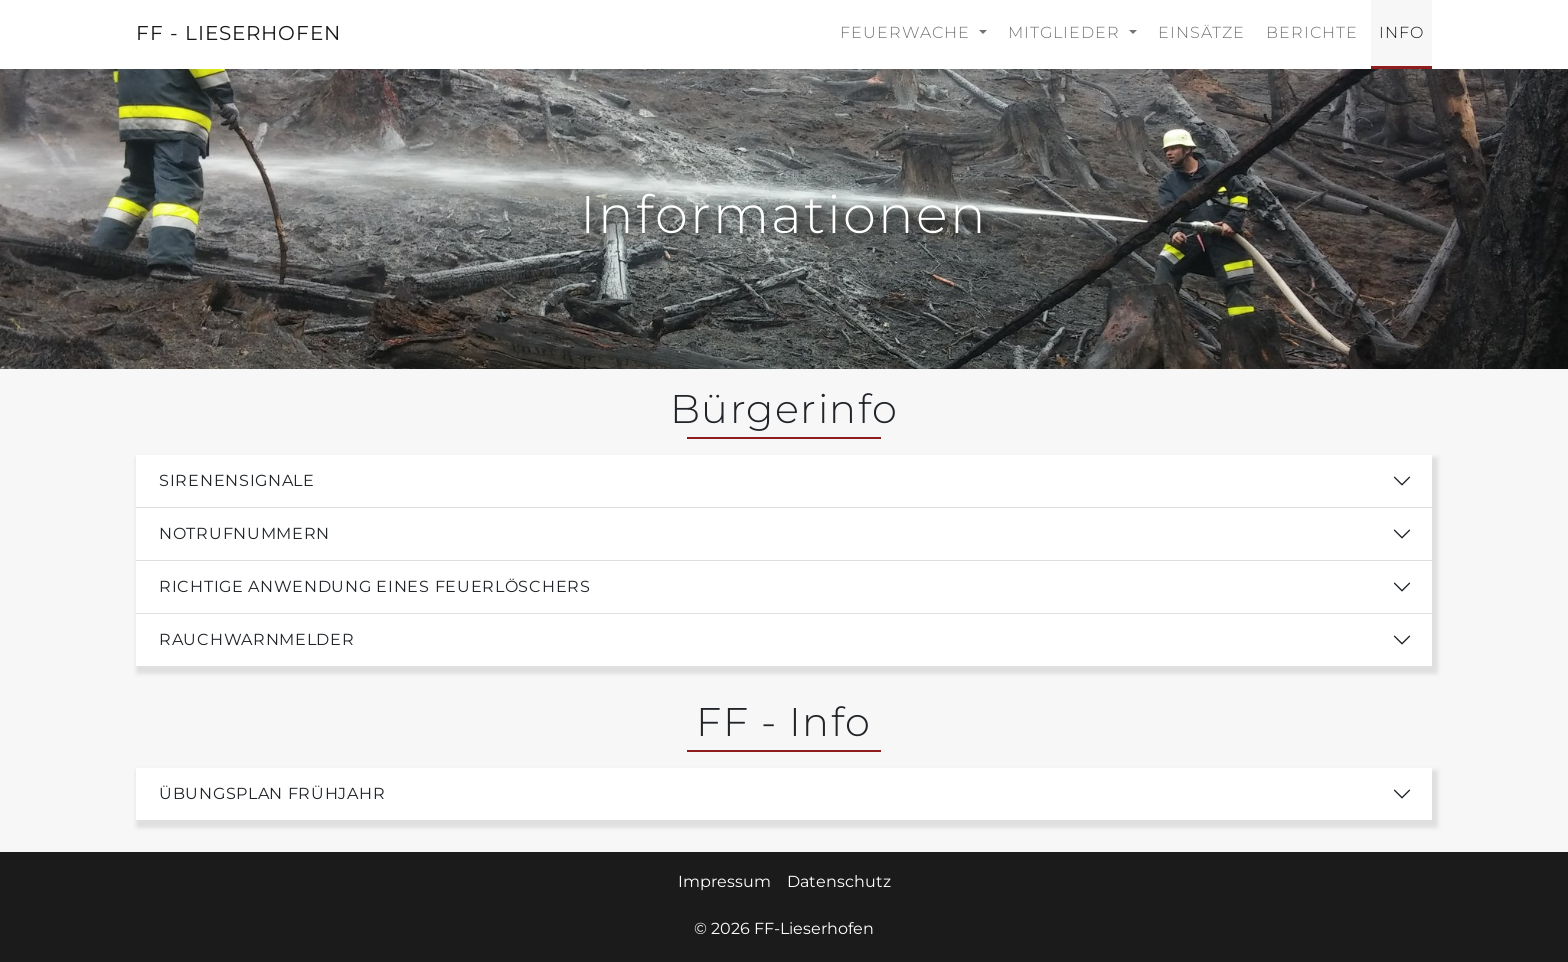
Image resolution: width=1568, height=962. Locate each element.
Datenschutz (839, 881)
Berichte (1312, 32)
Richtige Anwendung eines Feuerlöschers (375, 586)
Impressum (724, 881)
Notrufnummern (244, 533)
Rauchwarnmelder (257, 639)
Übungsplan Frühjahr (272, 793)
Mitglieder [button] (1066, 32)
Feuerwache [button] (907, 32)
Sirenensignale (237, 480)
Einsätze (1201, 32)
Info (1401, 32)
